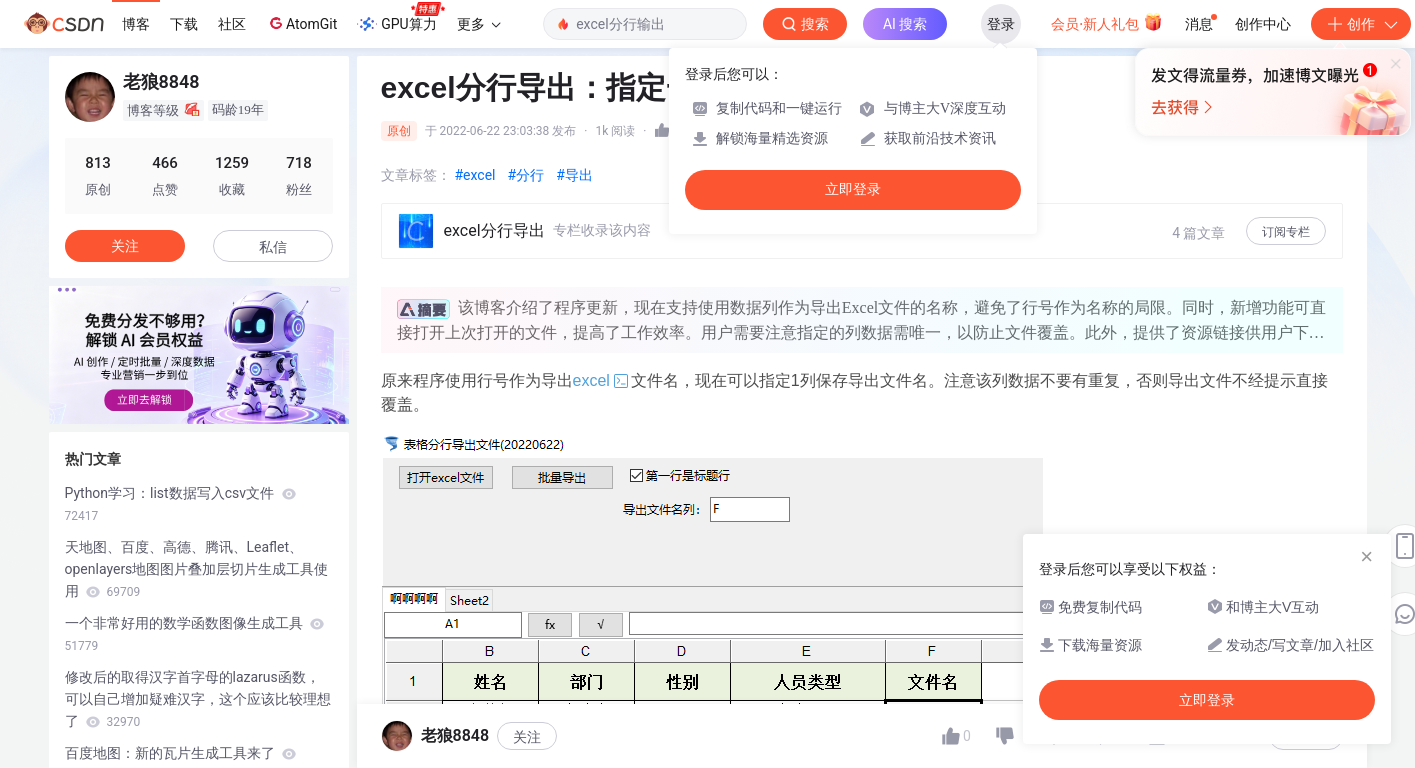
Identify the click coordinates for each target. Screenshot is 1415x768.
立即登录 (853, 189)
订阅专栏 (1286, 232)
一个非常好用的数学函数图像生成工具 (194, 634)
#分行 (526, 175)
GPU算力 (400, 18)
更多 (479, 24)
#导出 (574, 175)
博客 (136, 24)
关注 (125, 246)
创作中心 (1263, 24)
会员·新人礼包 (1106, 22)
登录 (1001, 24)
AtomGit (301, 23)
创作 (1361, 24)
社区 (232, 24)
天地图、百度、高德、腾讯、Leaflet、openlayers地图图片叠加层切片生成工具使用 (197, 569)
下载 (184, 24)
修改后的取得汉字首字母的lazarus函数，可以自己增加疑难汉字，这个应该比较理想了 (198, 699)
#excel (475, 175)
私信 (273, 247)
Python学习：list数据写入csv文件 (180, 504)
